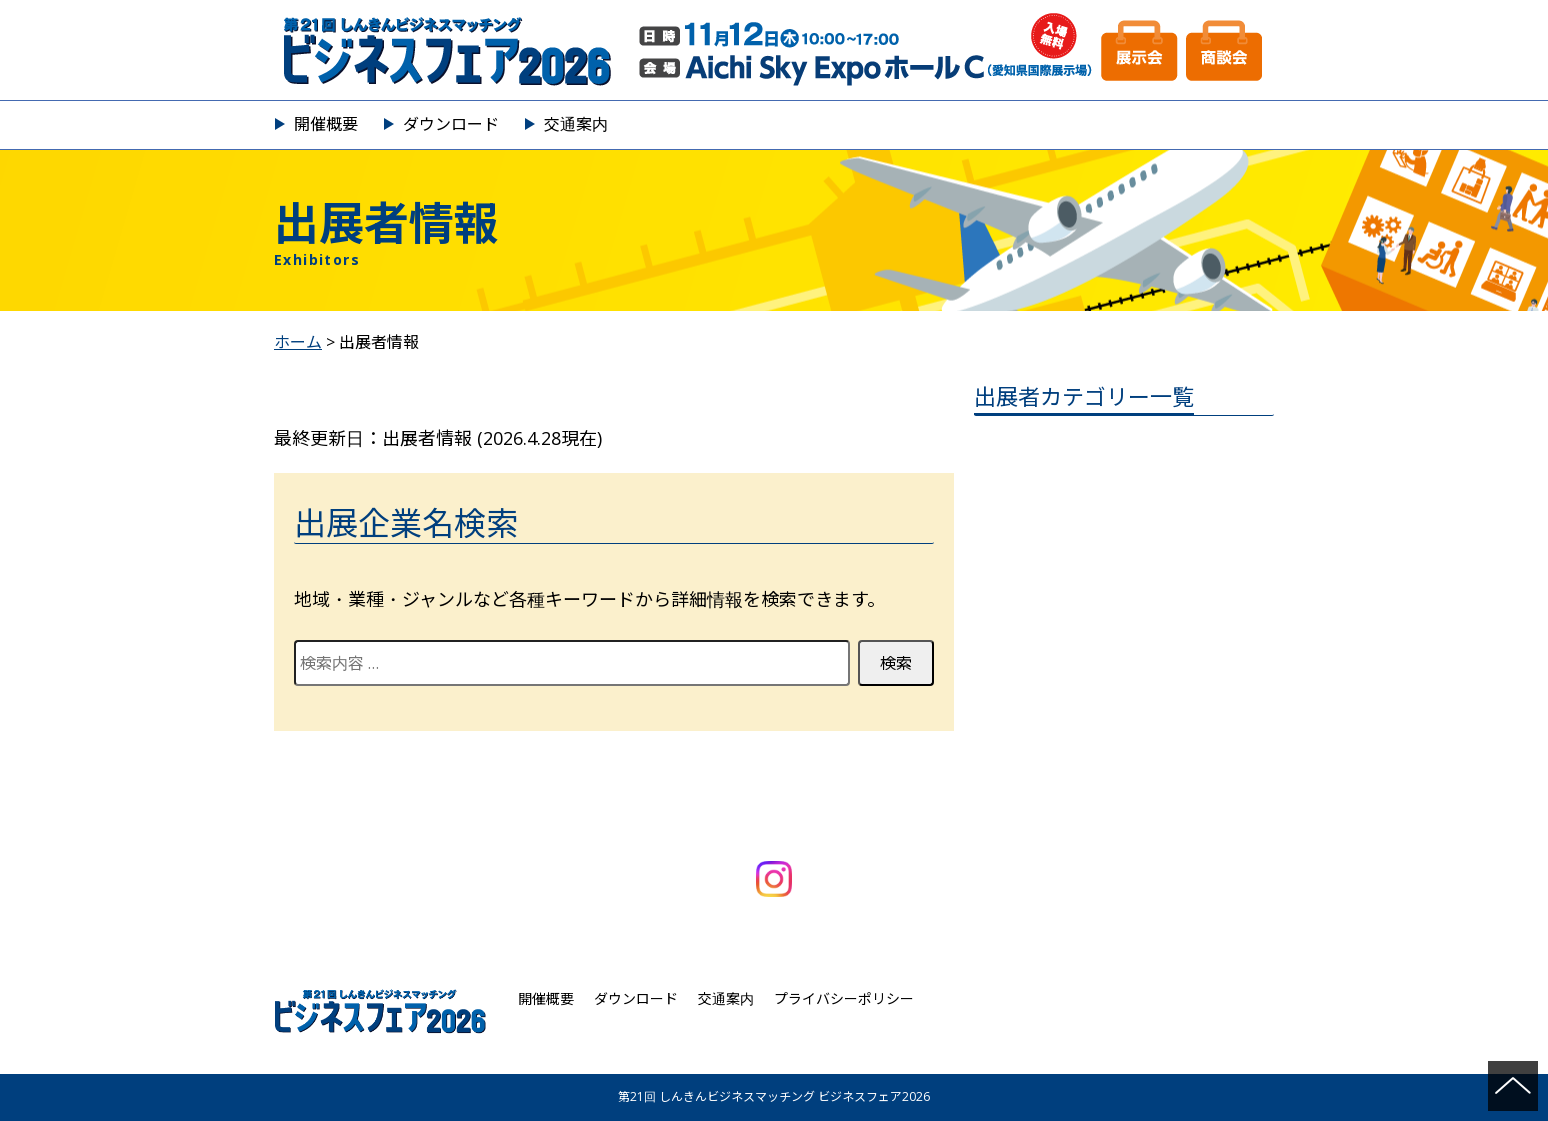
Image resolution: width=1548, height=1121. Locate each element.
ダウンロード (451, 124)
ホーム (298, 342)
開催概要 (326, 124)
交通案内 (576, 124)
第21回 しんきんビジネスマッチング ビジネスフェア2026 (774, 50)
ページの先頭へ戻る (1513, 1086)
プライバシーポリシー (844, 998)
